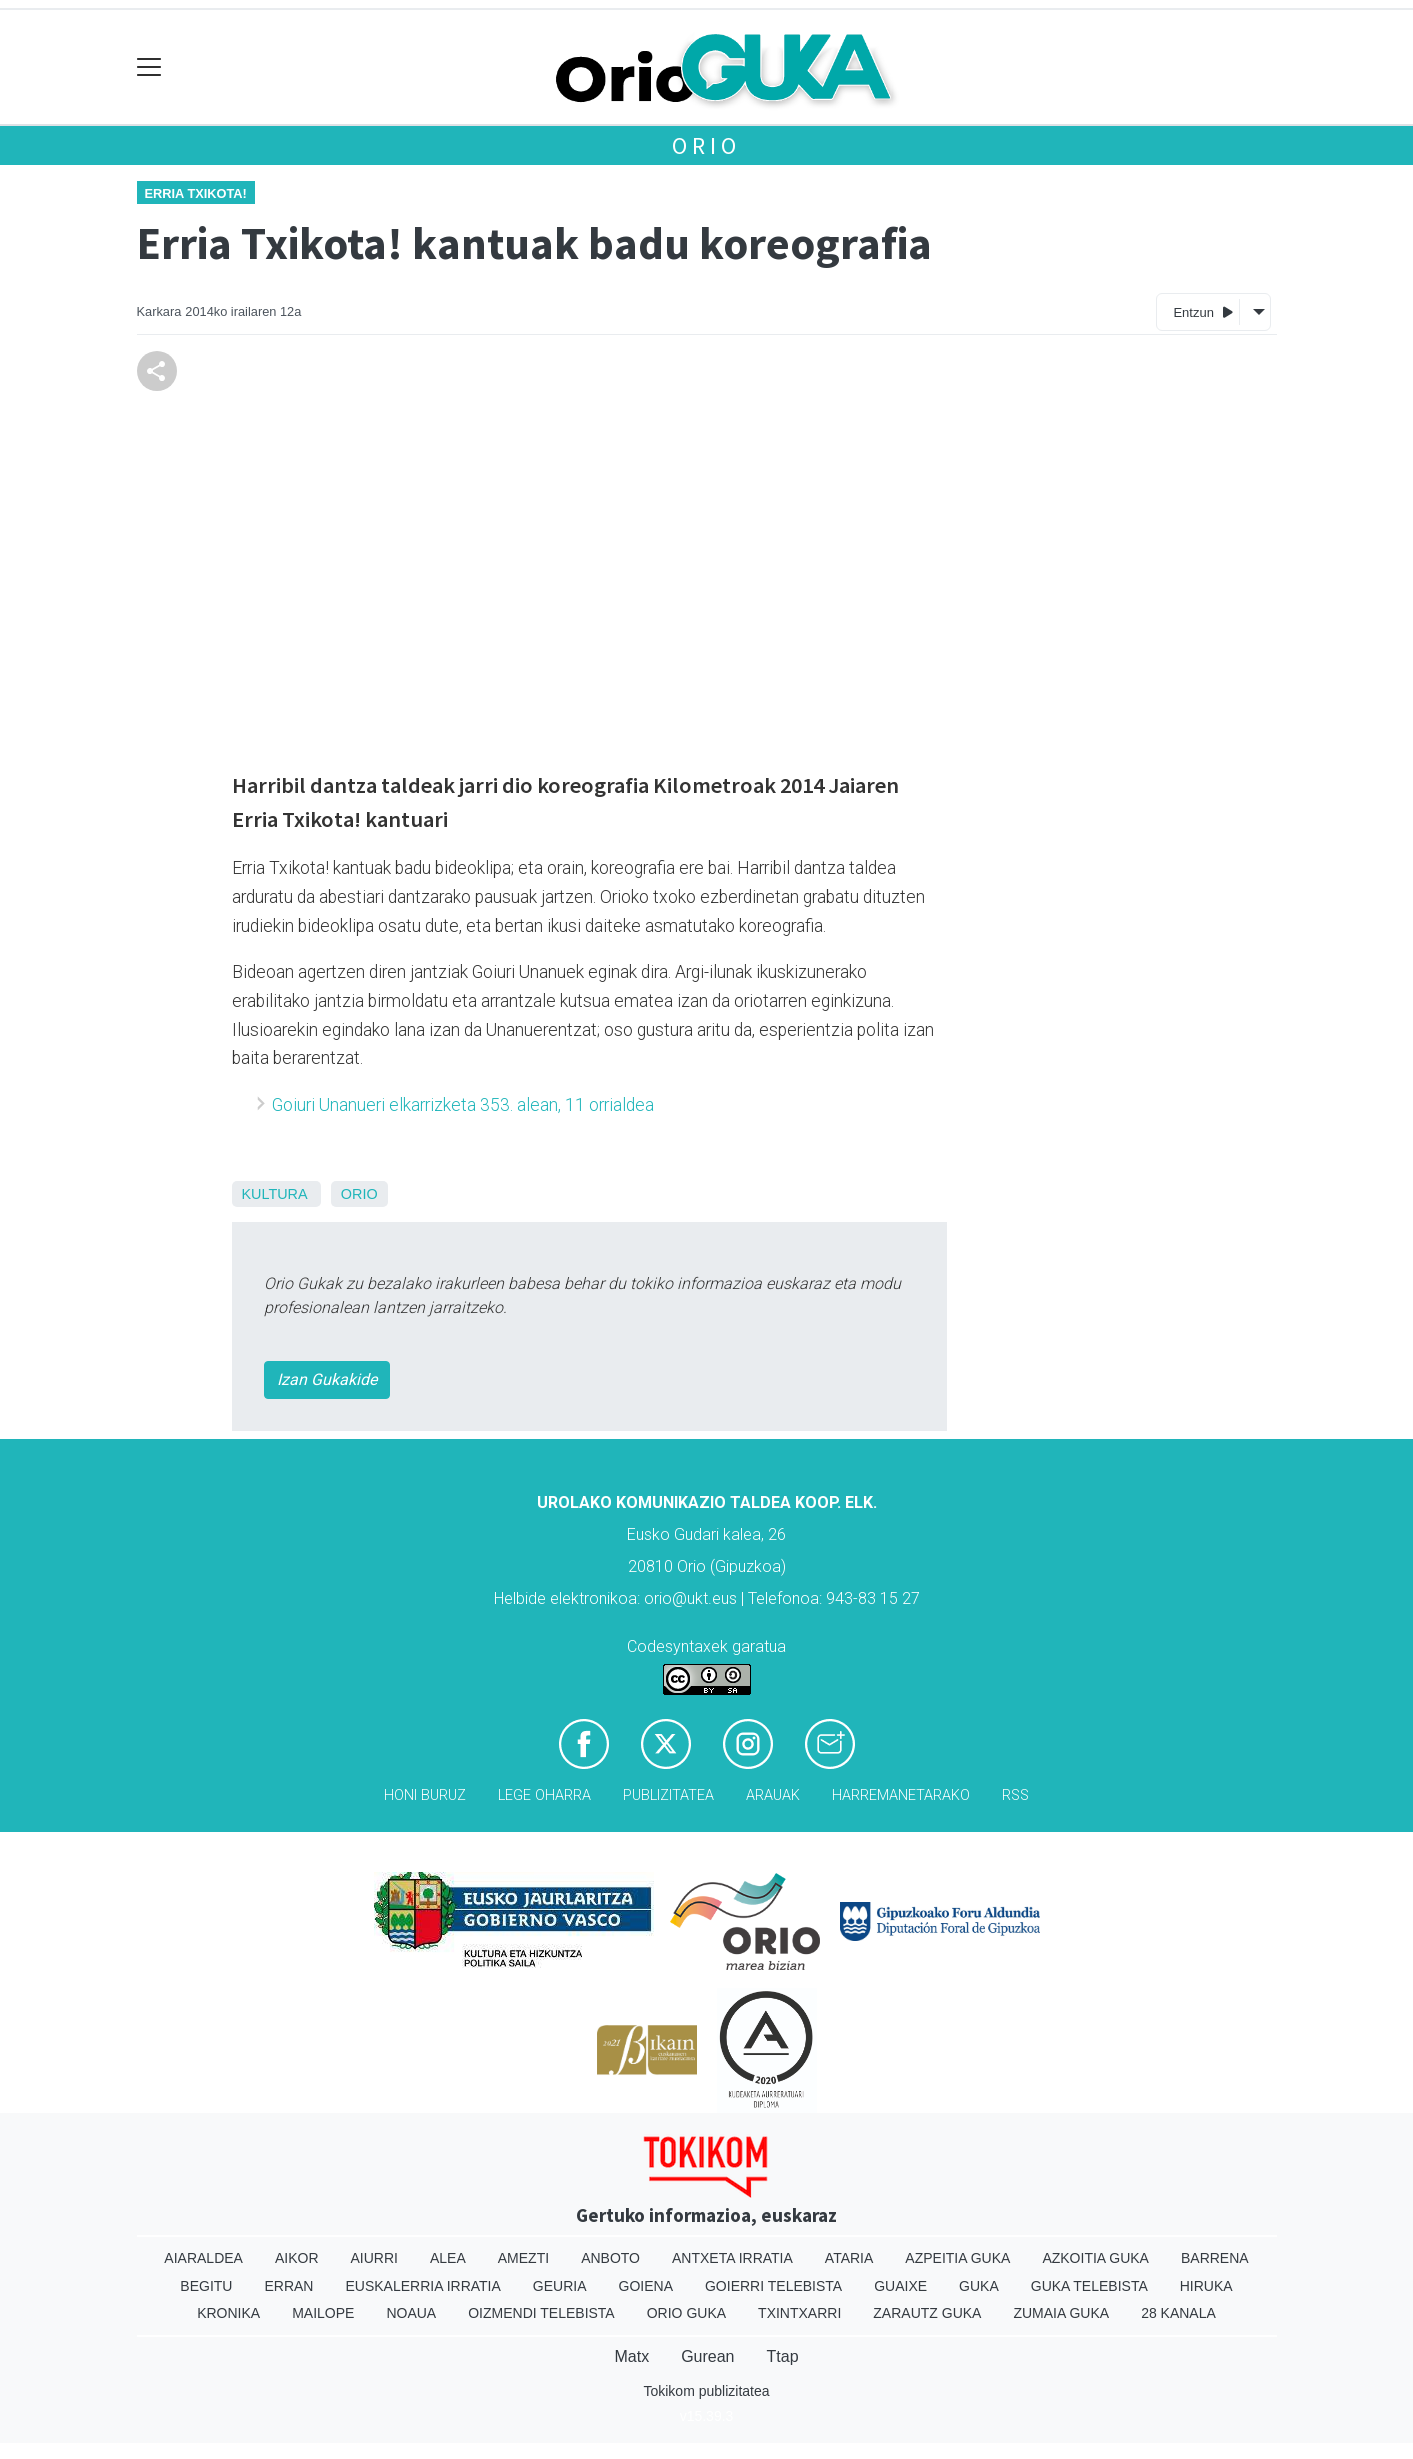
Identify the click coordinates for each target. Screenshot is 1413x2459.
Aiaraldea (203, 2258)
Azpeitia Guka (957, 2258)
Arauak (773, 1795)
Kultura (274, 1194)
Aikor (297, 2258)
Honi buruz (425, 1795)
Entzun (1202, 311)
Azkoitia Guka (1095, 2258)
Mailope (323, 2313)
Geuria (560, 2286)
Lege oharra (544, 1795)
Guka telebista (1089, 2286)
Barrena (1215, 2258)
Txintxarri (799, 2313)
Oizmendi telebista (541, 2313)
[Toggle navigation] (149, 67)
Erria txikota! (196, 193)
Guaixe (900, 2286)
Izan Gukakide (327, 1379)
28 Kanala (1178, 2313)
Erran (288, 2286)
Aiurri (374, 2258)
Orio (706, 145)
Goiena (646, 2286)
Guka (979, 2286)
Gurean (707, 2356)
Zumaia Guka (1061, 2313)
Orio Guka (686, 2313)
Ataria (849, 2258)
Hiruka (1206, 2286)
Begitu (206, 2286)
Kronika (228, 2313)
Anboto (610, 2258)
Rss (1015, 1795)
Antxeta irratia (732, 2258)
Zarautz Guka (927, 2313)
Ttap (783, 2356)
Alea (448, 2258)
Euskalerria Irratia (422, 2286)
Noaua (411, 2313)
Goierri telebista (773, 2286)
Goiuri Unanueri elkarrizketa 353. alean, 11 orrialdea (463, 1105)
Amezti (523, 2258)
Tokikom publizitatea (706, 2391)
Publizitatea (668, 1795)
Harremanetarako (901, 1795)
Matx (631, 2356)
